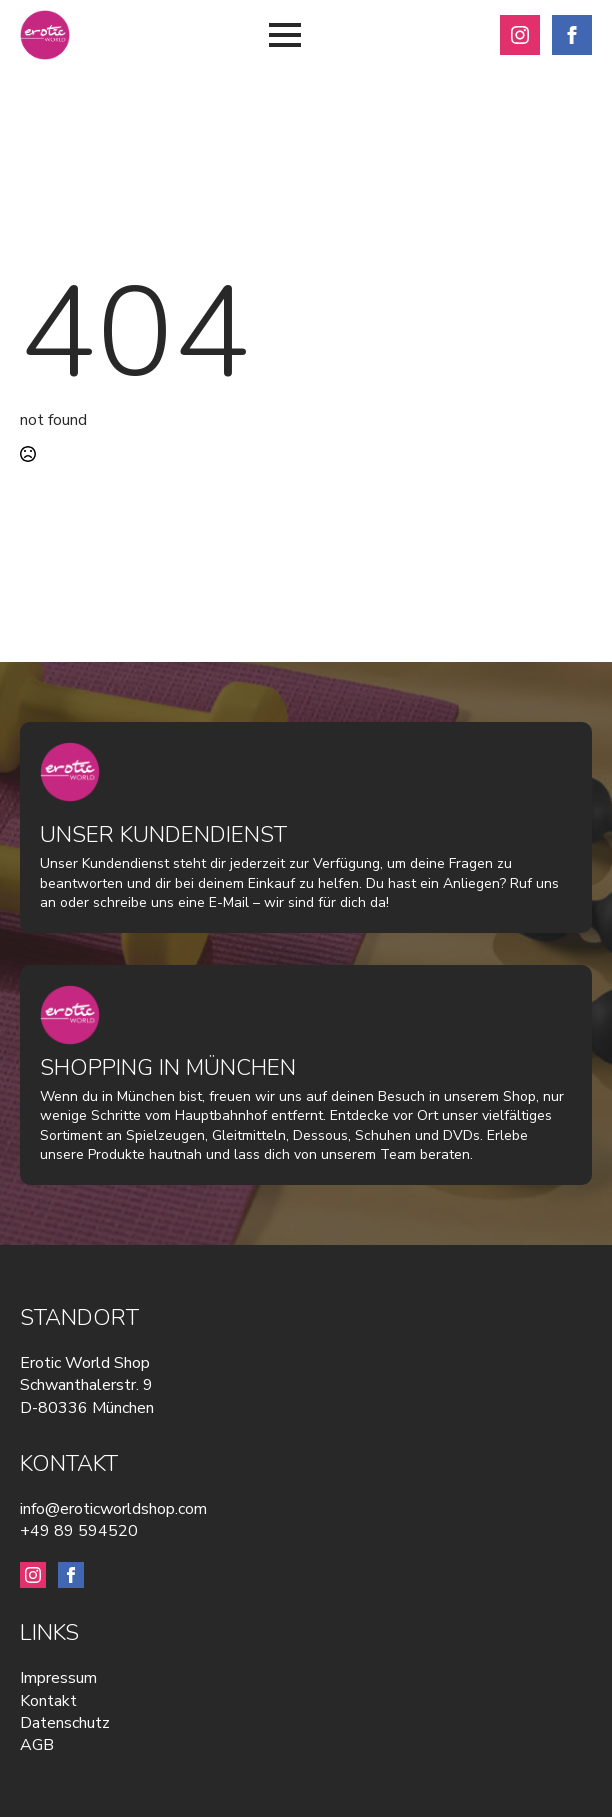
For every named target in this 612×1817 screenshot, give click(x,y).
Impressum (58, 1678)
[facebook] (572, 35)
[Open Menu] (285, 35)
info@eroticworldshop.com (113, 1509)
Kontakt (48, 1701)
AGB (37, 1745)
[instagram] (520, 35)
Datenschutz (65, 1723)
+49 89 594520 (79, 1531)
